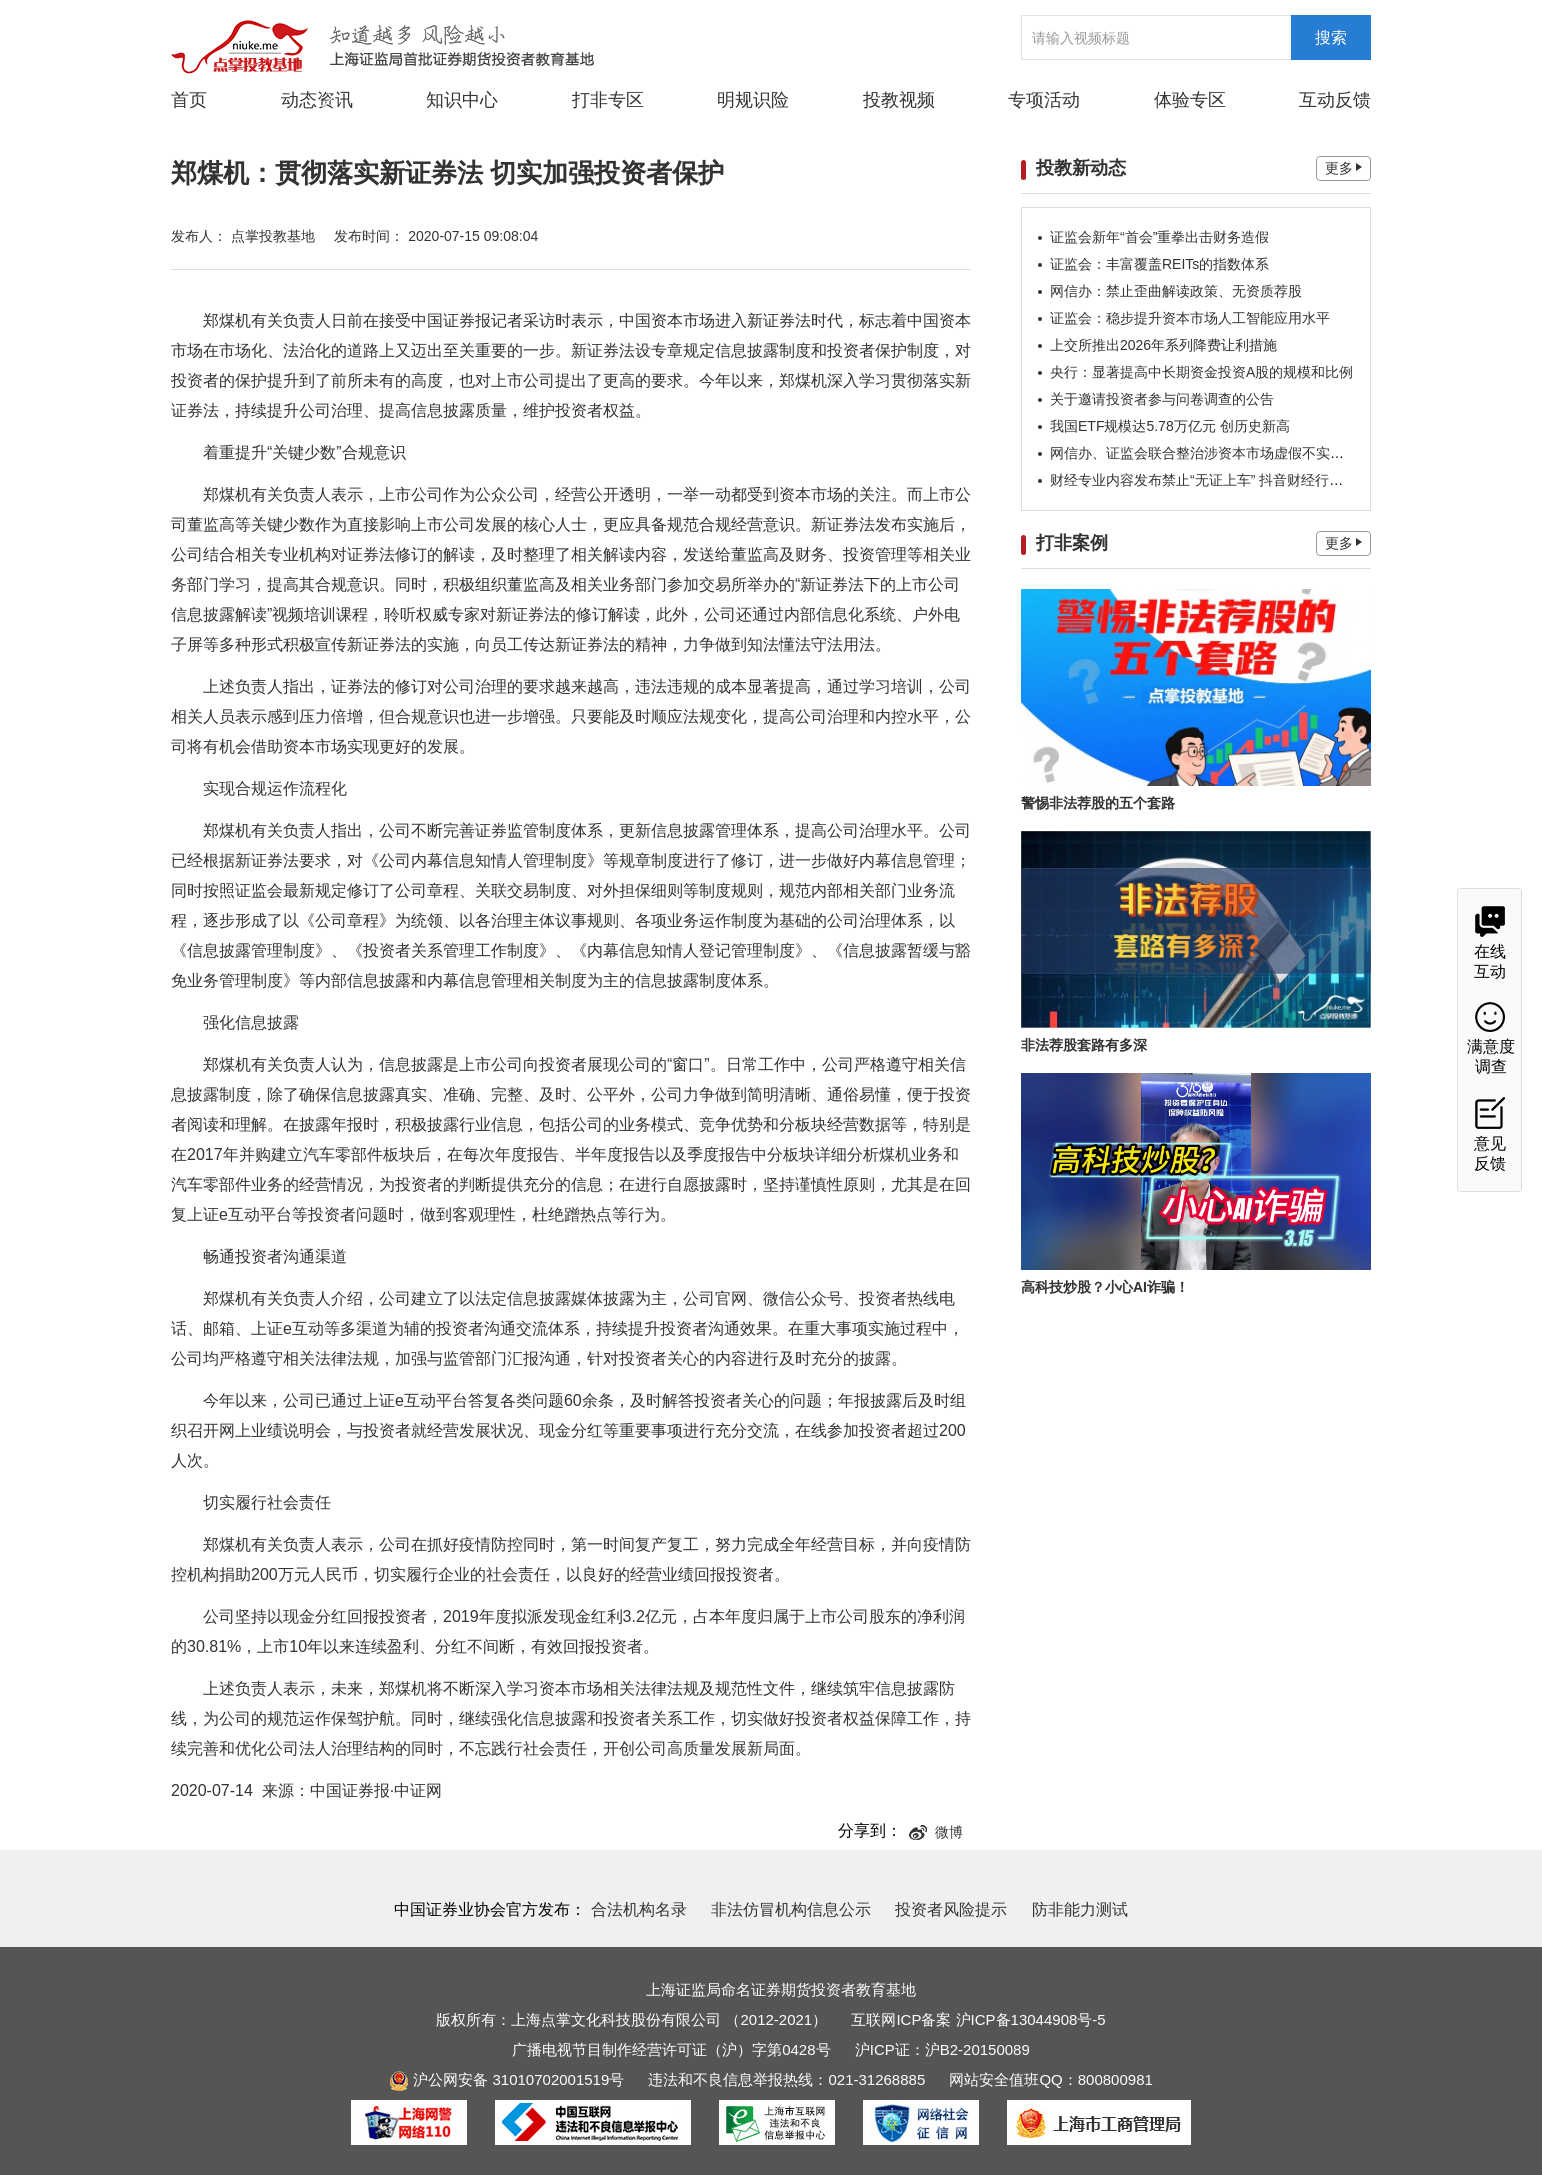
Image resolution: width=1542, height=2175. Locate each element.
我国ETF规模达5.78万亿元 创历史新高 (1170, 426)
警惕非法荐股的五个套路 (1098, 803)
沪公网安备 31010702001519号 (506, 2079)
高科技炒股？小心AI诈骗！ (1105, 1287)
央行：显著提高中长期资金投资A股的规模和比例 (1201, 372)
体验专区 (1190, 100)
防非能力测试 (1080, 1909)
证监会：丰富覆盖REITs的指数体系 (1159, 264)
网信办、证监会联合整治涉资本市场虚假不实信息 (1204, 453)
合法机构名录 (639, 1909)
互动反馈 (1335, 100)
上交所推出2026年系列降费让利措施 (1163, 345)
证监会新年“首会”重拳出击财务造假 (1159, 237)
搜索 (1331, 37)
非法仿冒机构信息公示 (791, 1909)
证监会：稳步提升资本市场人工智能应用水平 (1190, 318)
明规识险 (753, 100)
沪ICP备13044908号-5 (1031, 2019)
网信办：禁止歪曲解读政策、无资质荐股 (1176, 291)
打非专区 (608, 100)
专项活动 (1044, 100)
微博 (936, 1832)
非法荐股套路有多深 (1084, 1045)
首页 (189, 100)
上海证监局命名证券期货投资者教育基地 (781, 1989)
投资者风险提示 (951, 1909)
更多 (1343, 168)
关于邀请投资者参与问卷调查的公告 (1162, 399)
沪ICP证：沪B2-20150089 (942, 2049)
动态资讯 (317, 99)
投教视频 (899, 100)
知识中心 (462, 100)
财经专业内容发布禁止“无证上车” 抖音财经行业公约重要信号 (1238, 480)
